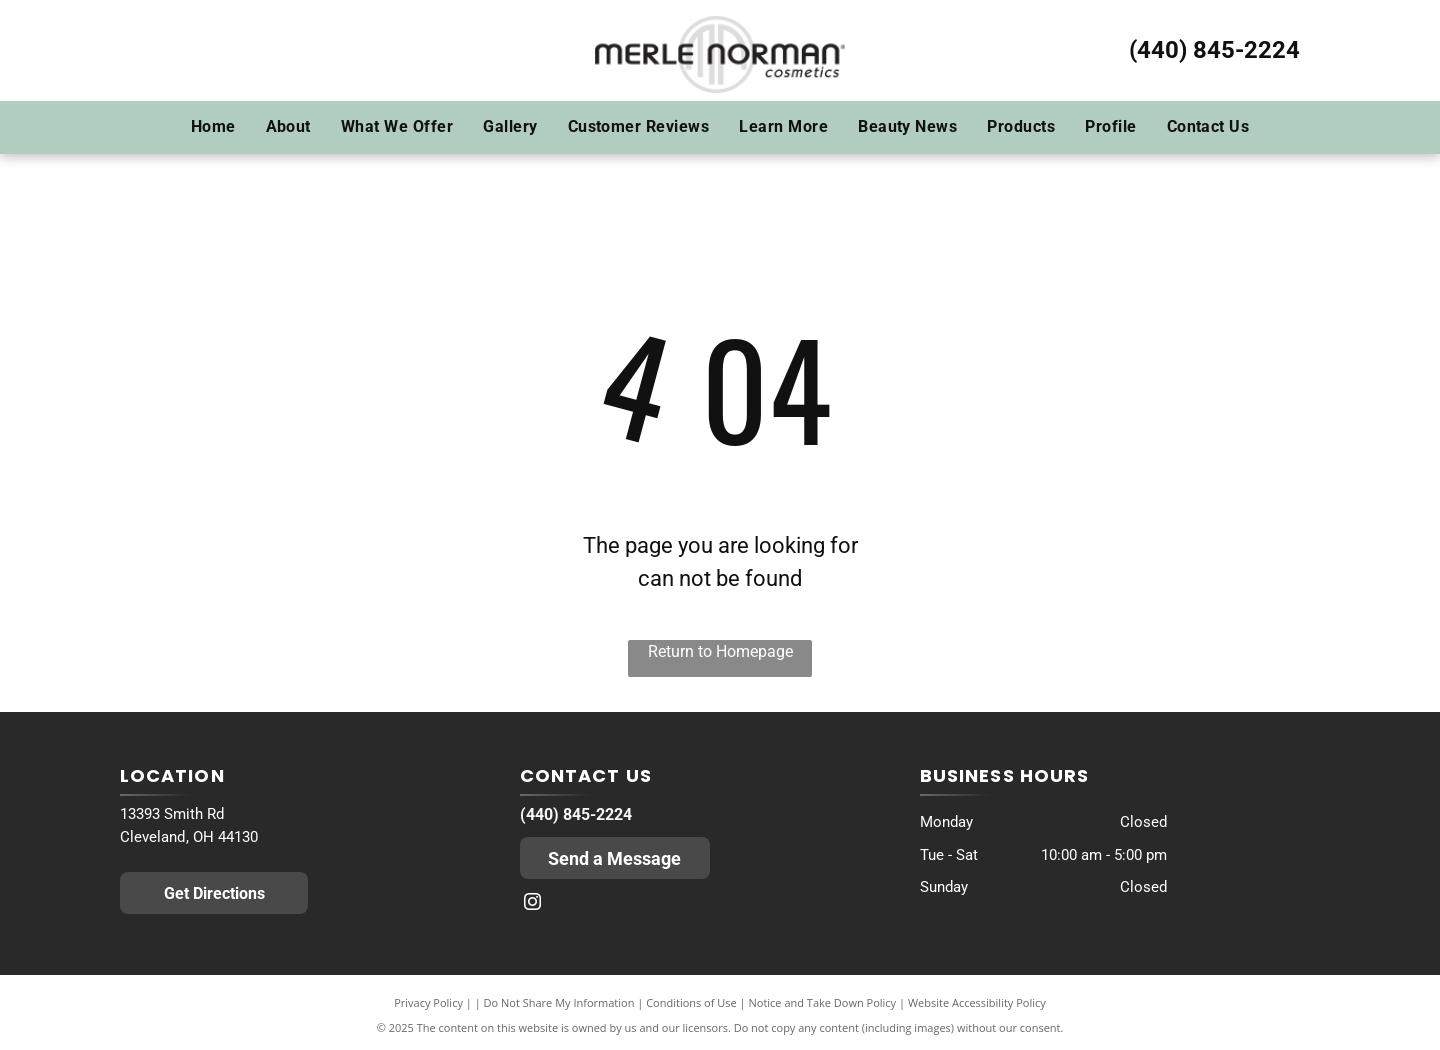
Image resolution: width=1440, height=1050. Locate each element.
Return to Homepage (720, 651)
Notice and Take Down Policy (823, 1002)
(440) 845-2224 (1214, 50)
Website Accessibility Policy (977, 1002)
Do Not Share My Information (559, 1002)
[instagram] (533, 904)
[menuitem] (213, 127)
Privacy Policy (428, 1002)
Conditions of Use (691, 1002)
